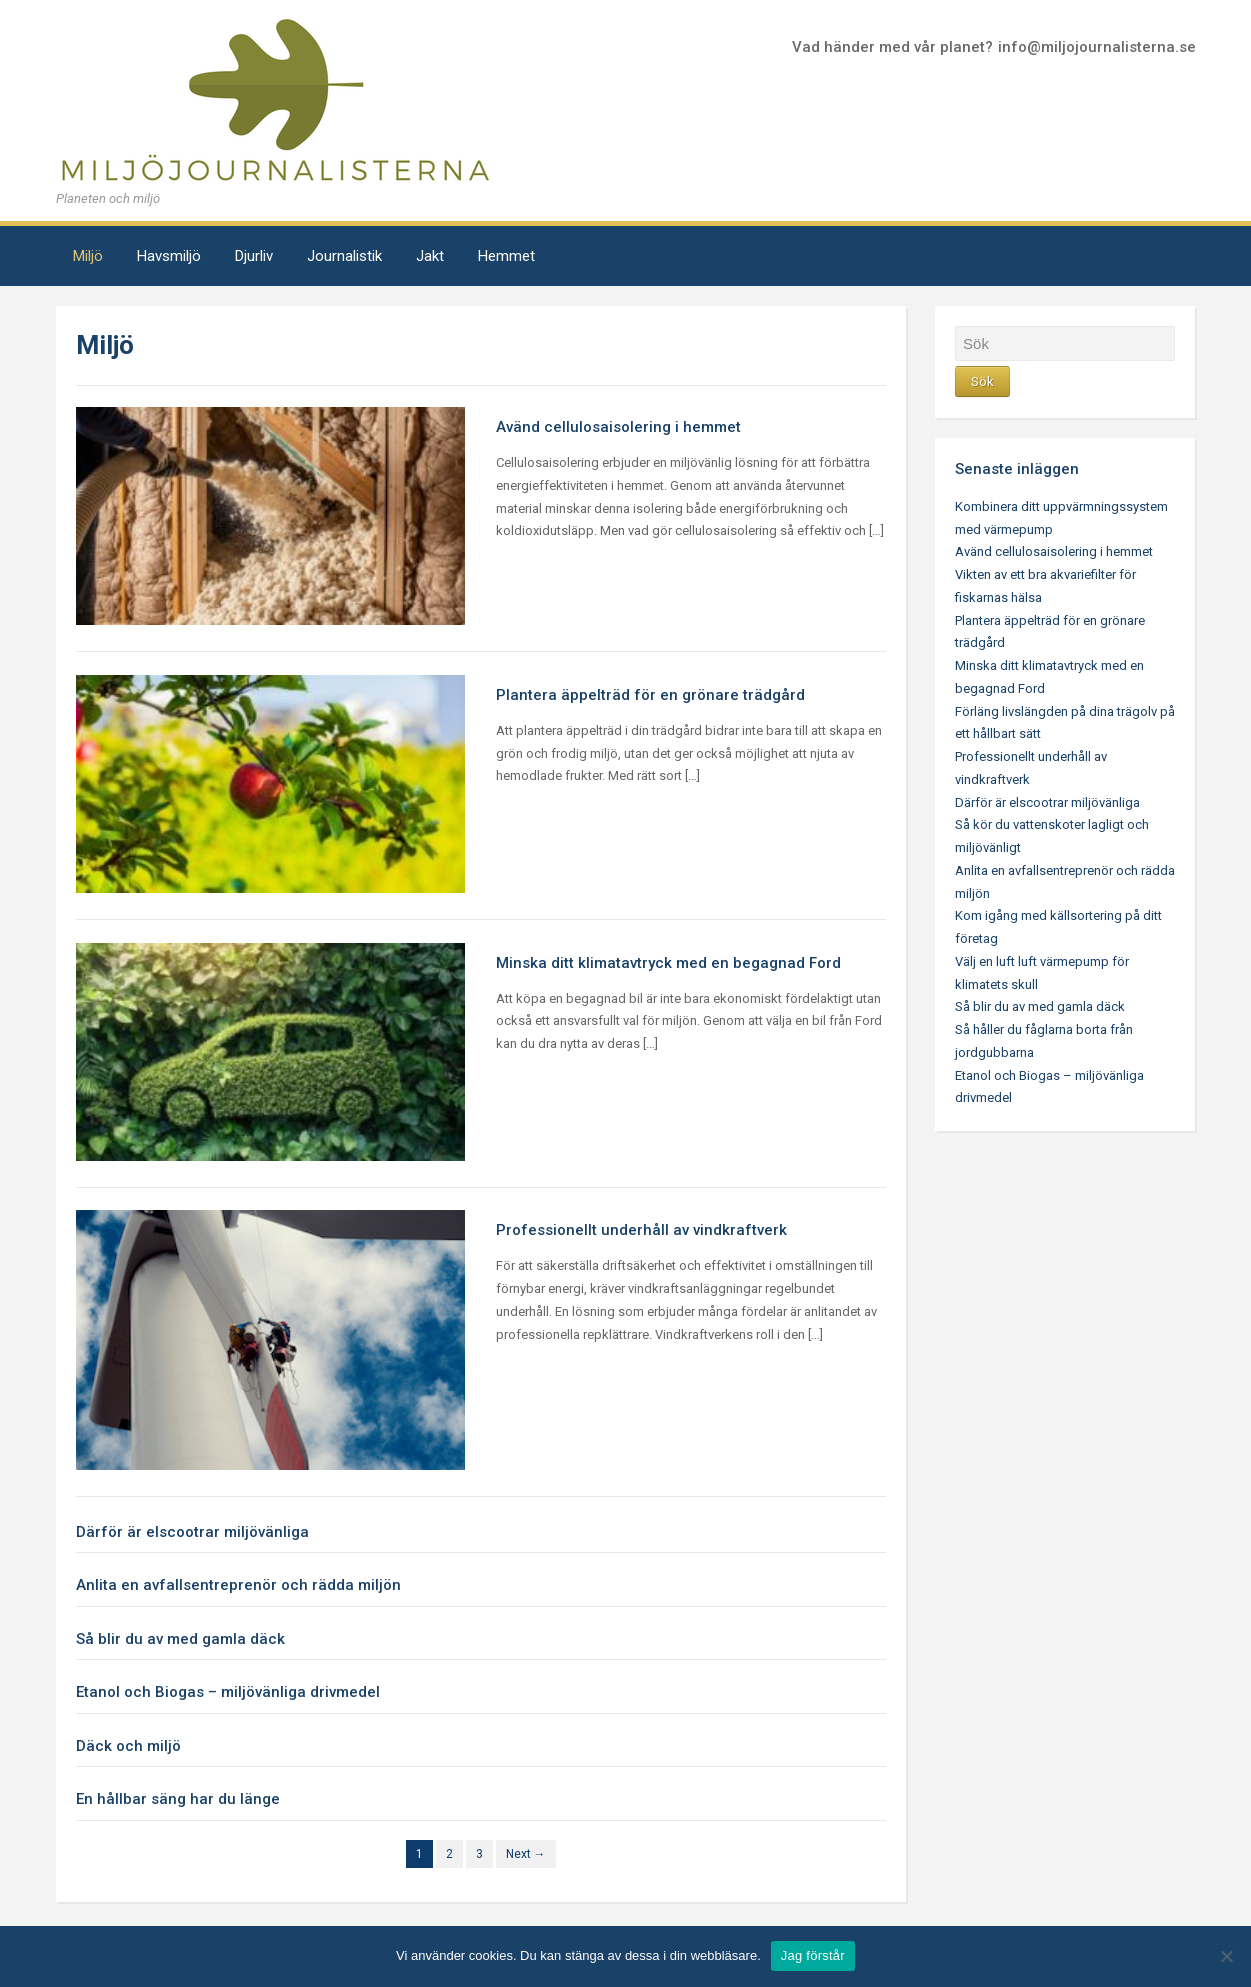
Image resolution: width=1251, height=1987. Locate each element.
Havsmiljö (169, 256)
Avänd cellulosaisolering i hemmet (618, 427)
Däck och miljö (128, 1746)
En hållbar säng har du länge (178, 1799)
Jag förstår (813, 1955)
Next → (526, 1854)
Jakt (430, 256)
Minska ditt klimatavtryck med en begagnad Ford (668, 963)
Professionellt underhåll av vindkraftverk (641, 1230)
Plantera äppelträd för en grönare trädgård (650, 695)
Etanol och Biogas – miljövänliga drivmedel (228, 1692)
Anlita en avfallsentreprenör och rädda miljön (238, 1585)
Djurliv (254, 256)
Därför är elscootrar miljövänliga (192, 1532)
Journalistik (344, 256)
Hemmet (506, 256)
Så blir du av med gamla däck (180, 1639)
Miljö (88, 256)
